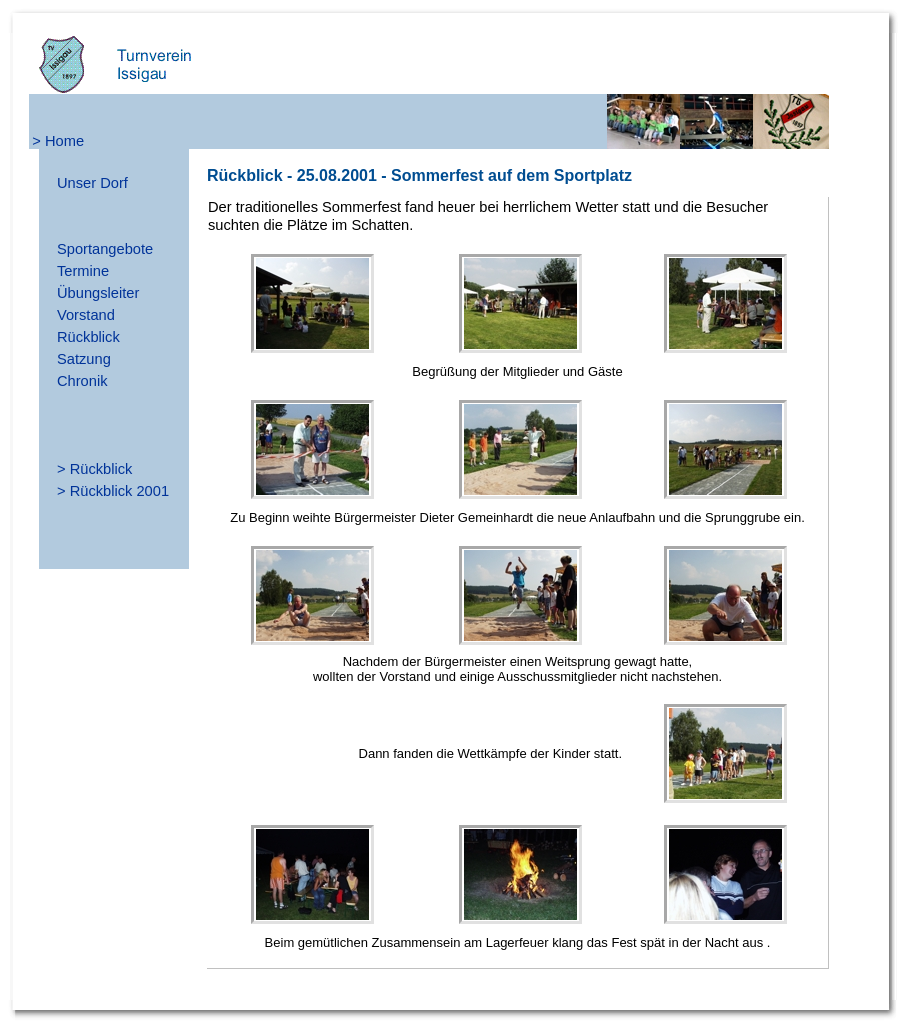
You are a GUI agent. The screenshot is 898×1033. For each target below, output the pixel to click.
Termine (83, 271)
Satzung (84, 359)
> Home (58, 141)
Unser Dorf (92, 183)
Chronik (82, 381)
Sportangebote (105, 249)
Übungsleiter (98, 293)
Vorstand (86, 315)
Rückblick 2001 (119, 491)
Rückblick (88, 337)
